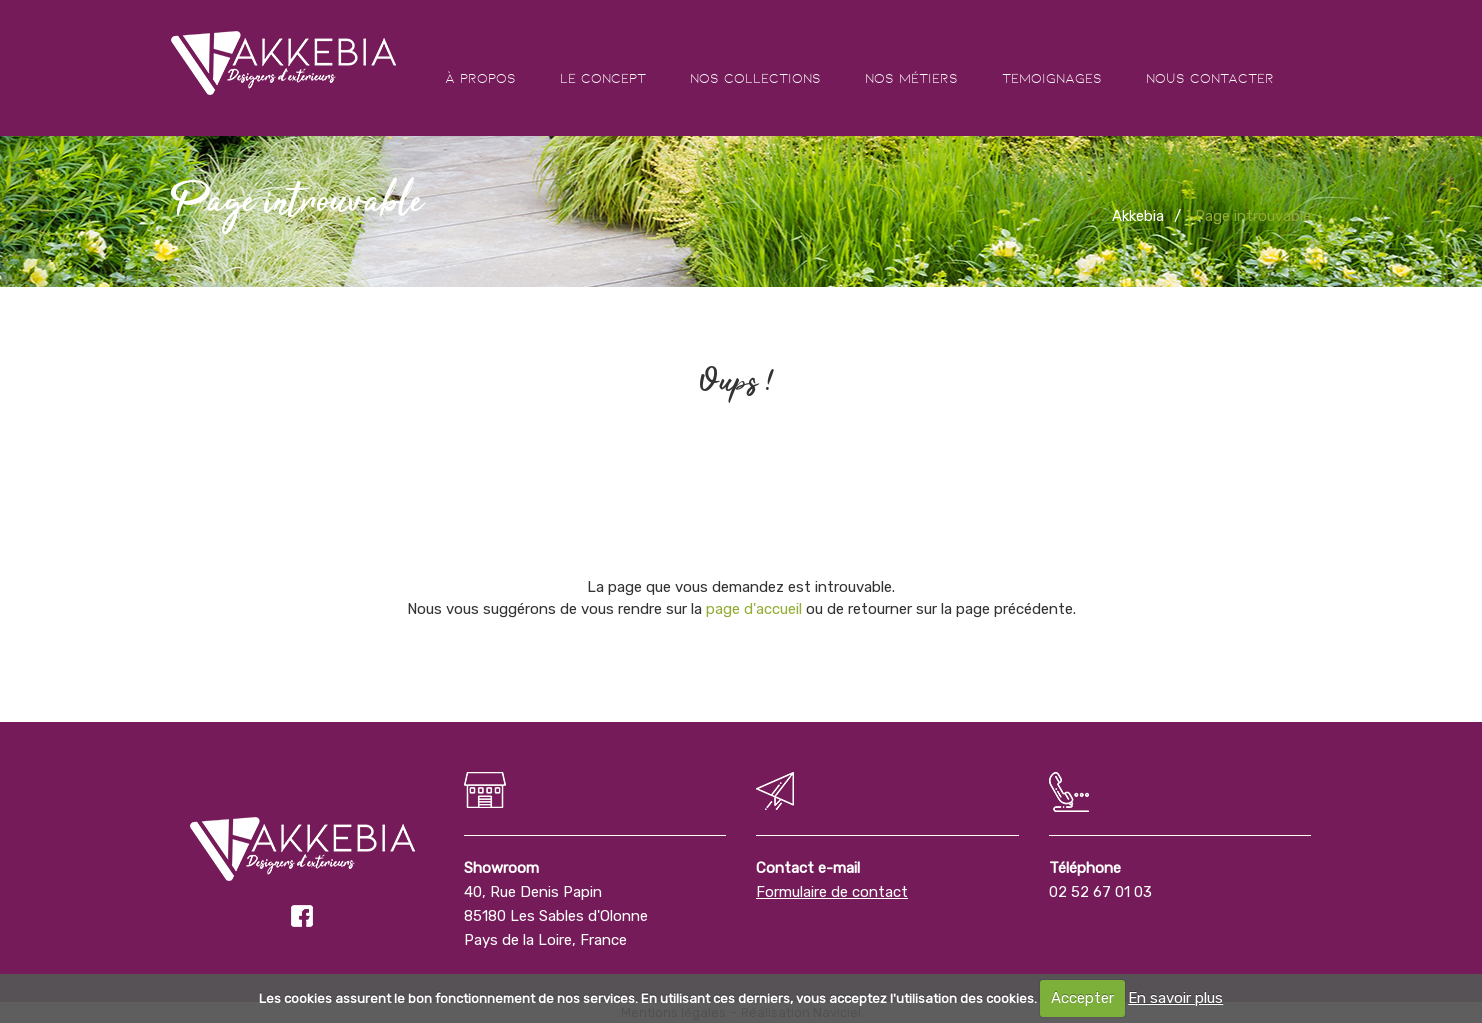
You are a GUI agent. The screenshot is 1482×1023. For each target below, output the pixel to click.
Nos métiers (911, 78)
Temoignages (1052, 78)
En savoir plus (1175, 998)
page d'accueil (754, 609)
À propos (480, 78)
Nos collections (755, 78)
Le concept (603, 78)
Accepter (1082, 998)
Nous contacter (1210, 78)
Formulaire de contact (832, 892)
